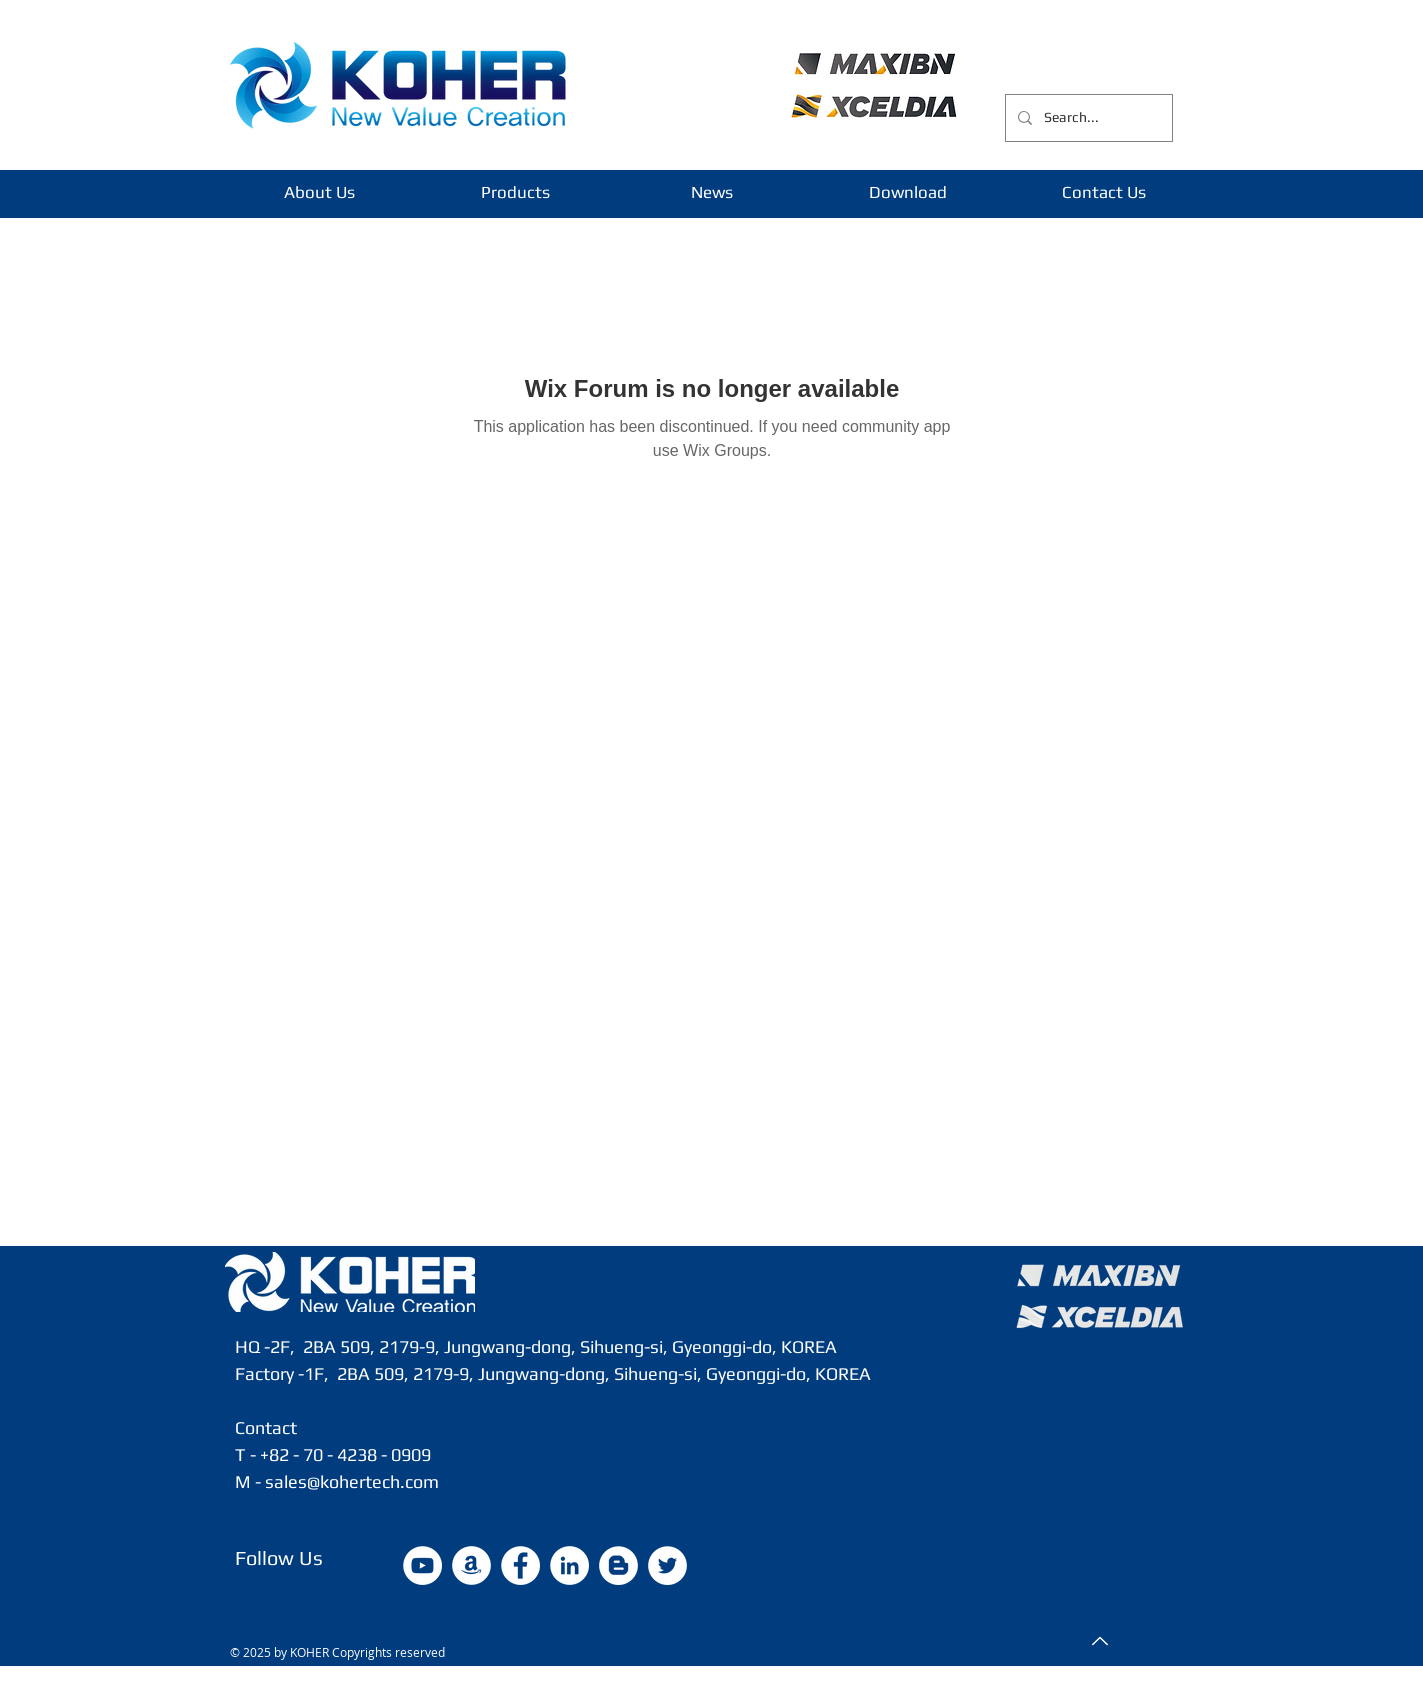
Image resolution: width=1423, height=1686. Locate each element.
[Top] (1098, 1641)
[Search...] (1087, 118)
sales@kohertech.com (352, 1481)
